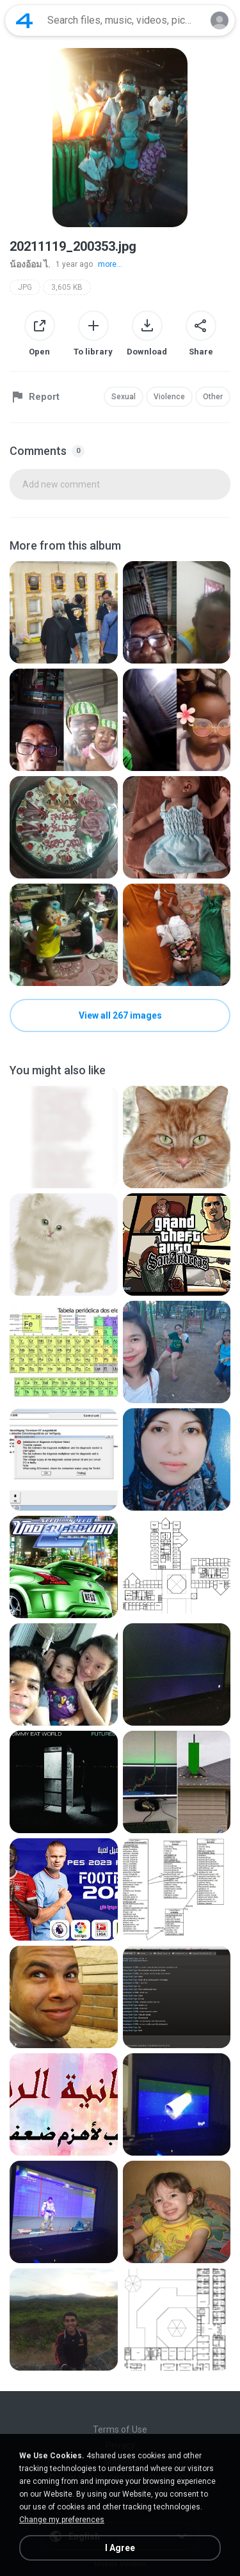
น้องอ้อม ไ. (30, 264)
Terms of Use (120, 2429)
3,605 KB (67, 287)
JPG (25, 287)
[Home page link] (24, 20)
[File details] (64, 612)
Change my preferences (61, 2519)
